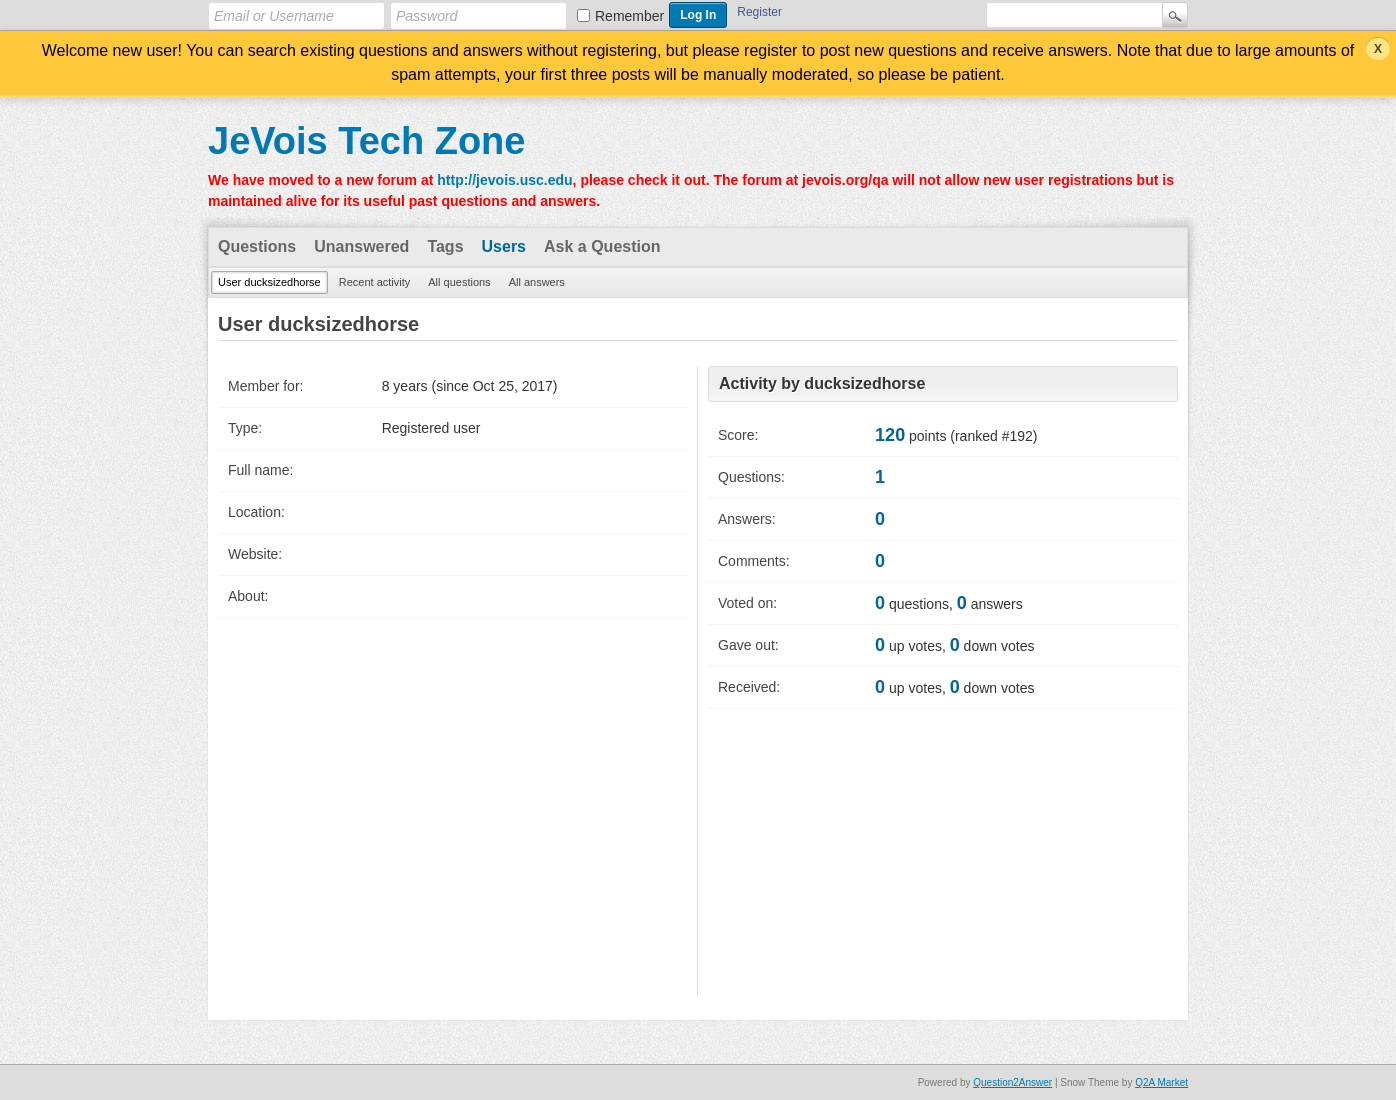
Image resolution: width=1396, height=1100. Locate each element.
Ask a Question (602, 246)
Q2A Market (1161, 1082)
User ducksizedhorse (269, 282)
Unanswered (361, 246)
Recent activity (375, 282)
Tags (445, 246)
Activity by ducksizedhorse (822, 383)
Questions (257, 246)
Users (504, 246)
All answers (537, 282)
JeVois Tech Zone (366, 141)
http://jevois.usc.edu (504, 180)
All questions (459, 282)
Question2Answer (1012, 1082)
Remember (629, 16)
